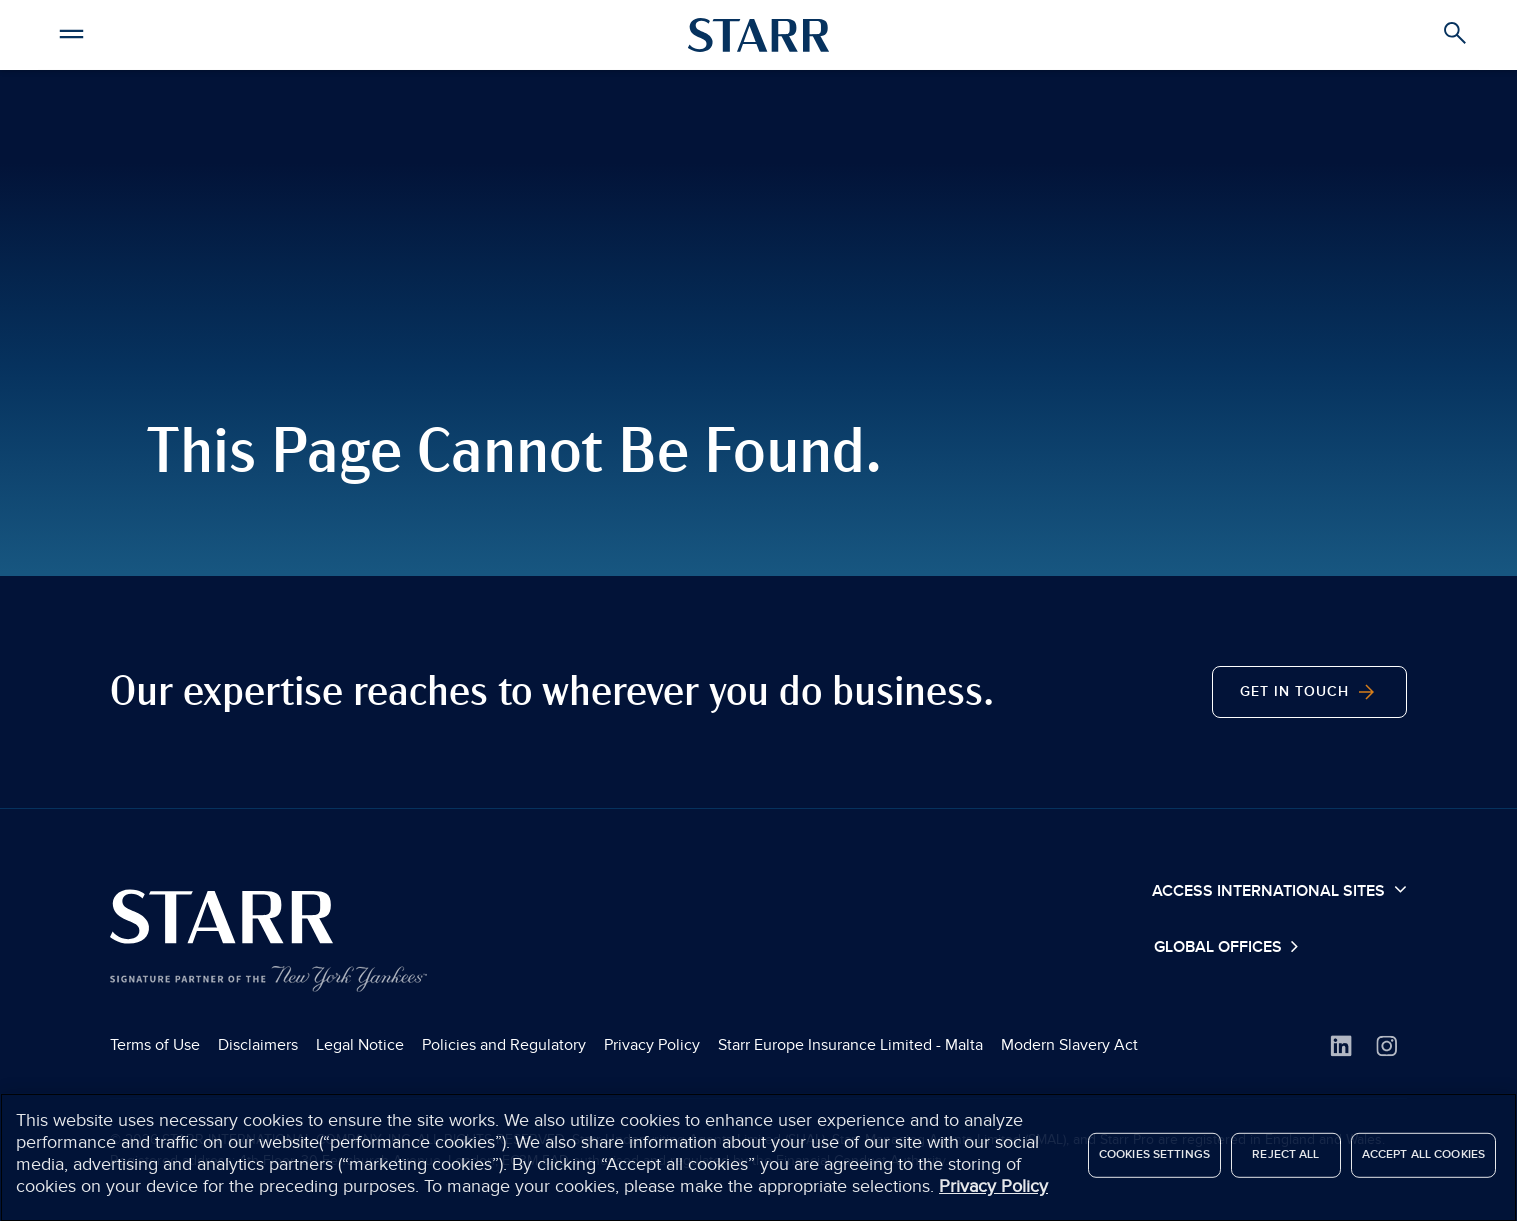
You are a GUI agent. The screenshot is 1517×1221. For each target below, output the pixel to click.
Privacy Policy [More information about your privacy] (993, 1193)
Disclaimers (258, 1045)
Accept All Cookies (1423, 1161)
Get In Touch (1309, 692)
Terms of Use (155, 1045)
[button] (72, 31)
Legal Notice (360, 1045)
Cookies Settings (1154, 1161)
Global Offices (1220, 947)
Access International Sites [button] (1279, 890)
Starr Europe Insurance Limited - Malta (850, 1045)
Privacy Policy (652, 1045)
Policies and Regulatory (504, 1045)
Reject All (1285, 1161)
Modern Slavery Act (1069, 1045)
